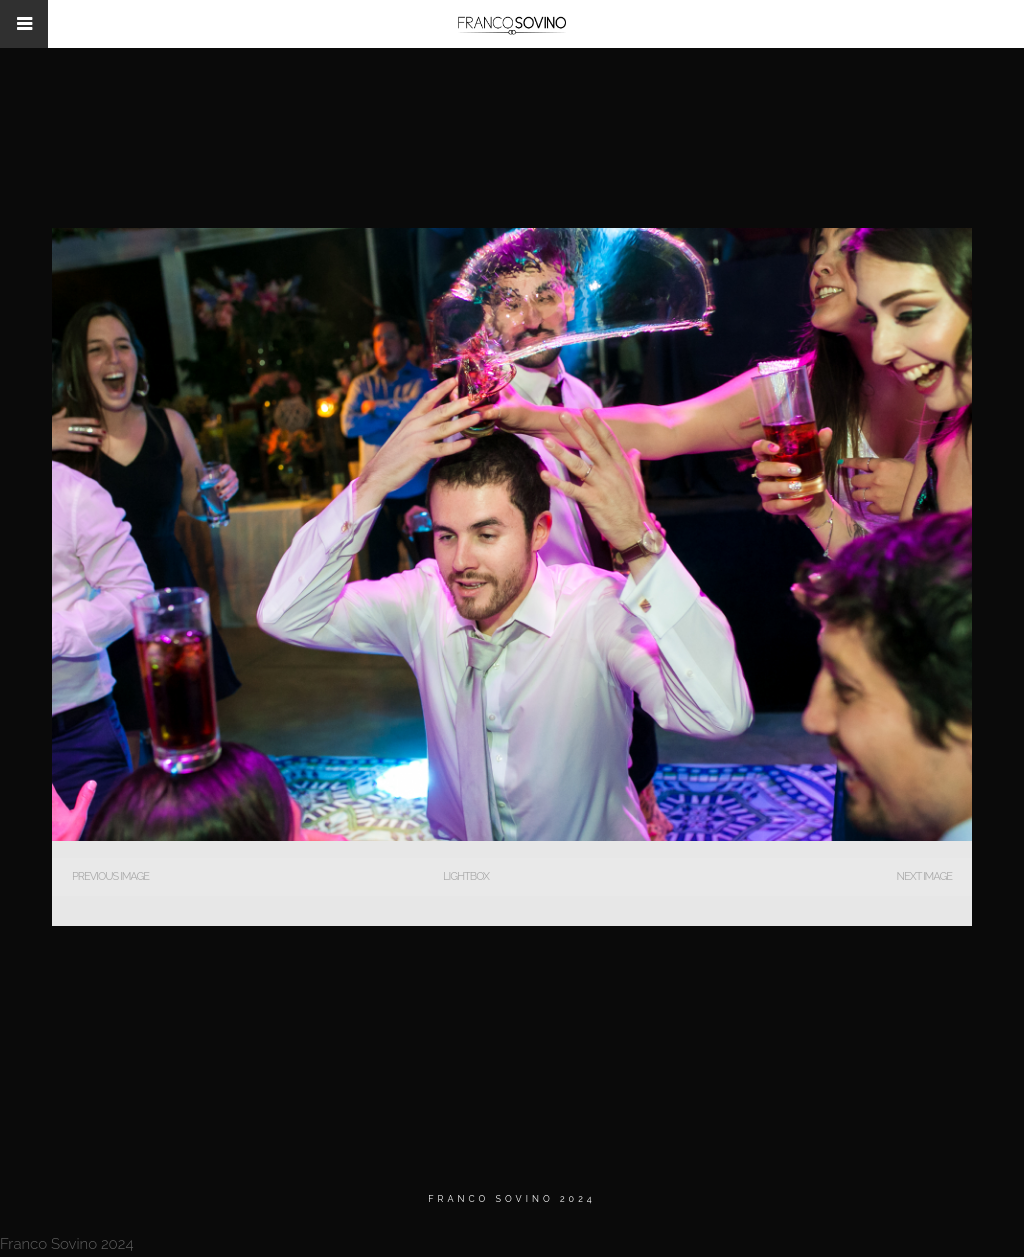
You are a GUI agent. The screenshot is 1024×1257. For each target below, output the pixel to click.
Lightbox (466, 876)
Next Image (924, 876)
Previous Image (110, 876)
